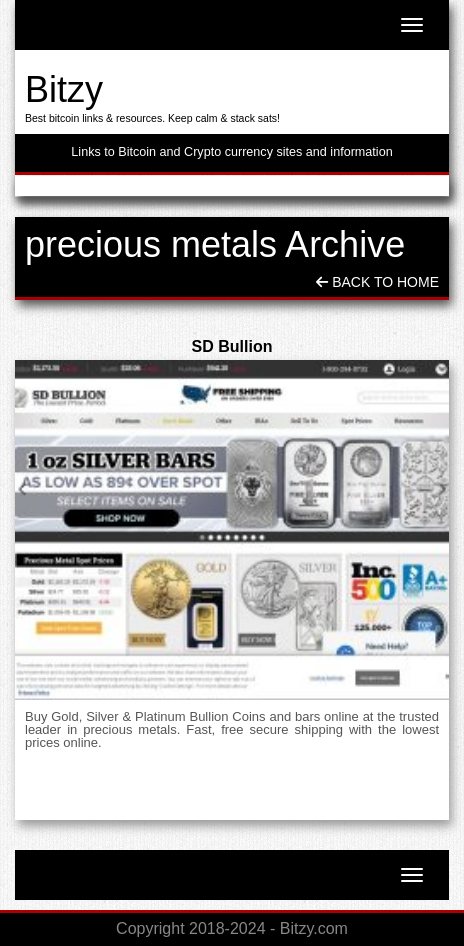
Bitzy (64, 89)
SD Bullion (232, 346)
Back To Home (377, 282)
